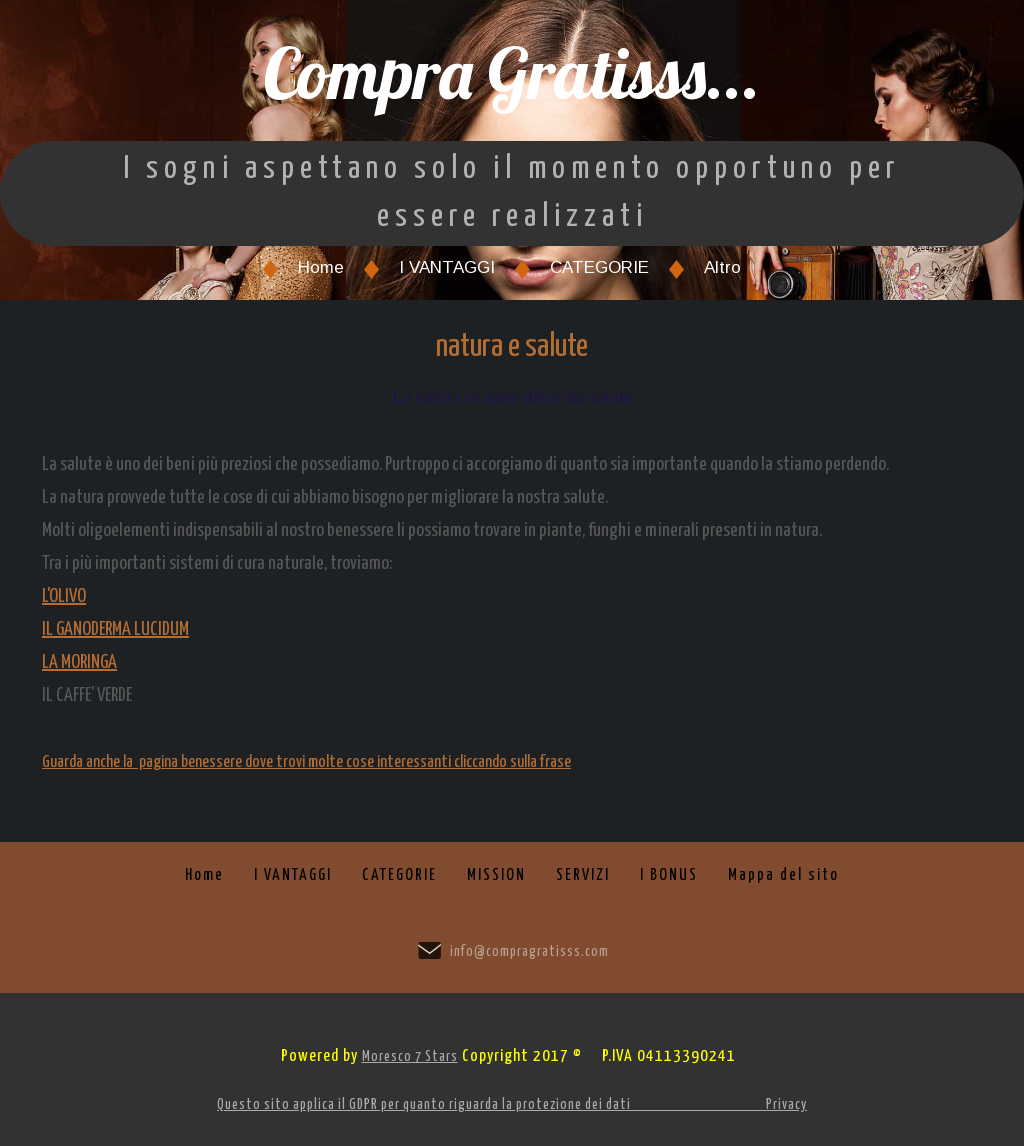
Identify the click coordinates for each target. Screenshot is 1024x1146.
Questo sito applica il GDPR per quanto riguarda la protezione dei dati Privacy (512, 1105)
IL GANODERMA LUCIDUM (115, 629)
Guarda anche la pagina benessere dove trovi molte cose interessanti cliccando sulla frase (306, 762)
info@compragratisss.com (529, 952)
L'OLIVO (64, 596)
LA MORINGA (79, 662)
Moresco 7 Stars (410, 1057)
